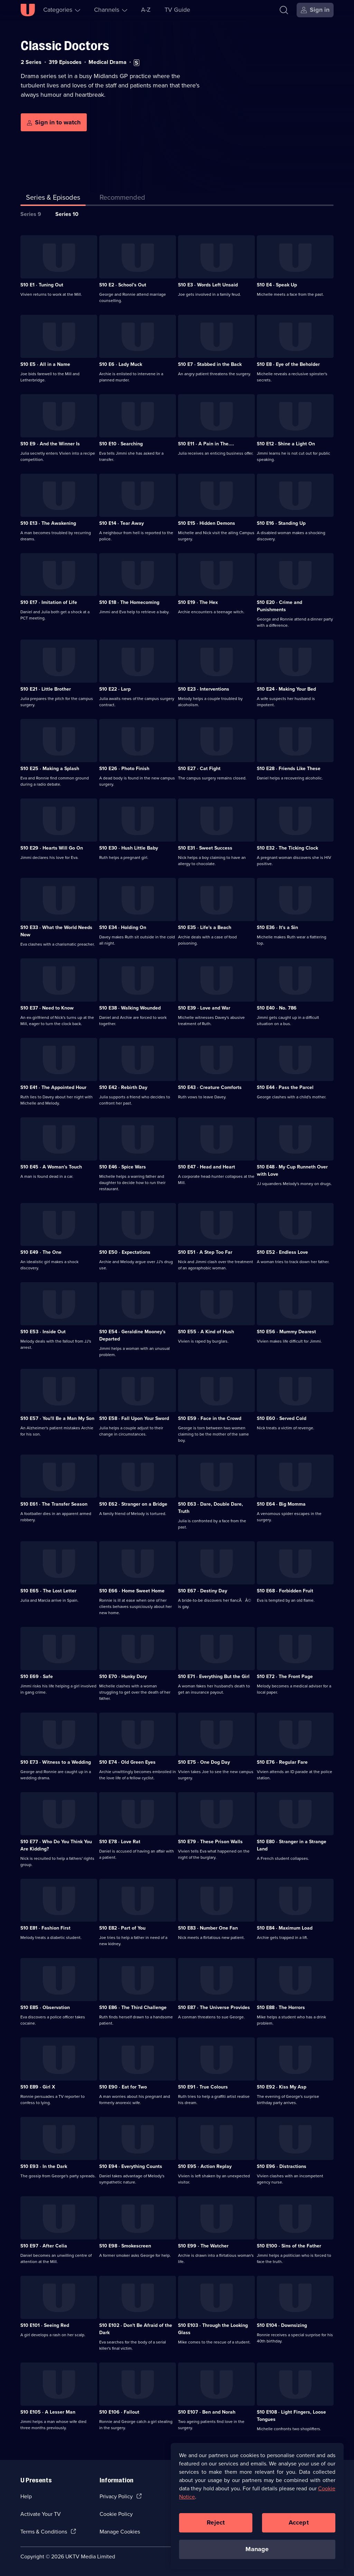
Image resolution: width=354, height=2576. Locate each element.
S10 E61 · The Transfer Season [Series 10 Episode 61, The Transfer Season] (53, 1504)
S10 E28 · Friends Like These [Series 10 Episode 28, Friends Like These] (288, 768)
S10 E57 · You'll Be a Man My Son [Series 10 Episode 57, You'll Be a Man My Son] (57, 1418)
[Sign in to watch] (54, 122)
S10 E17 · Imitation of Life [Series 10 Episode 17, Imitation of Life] (48, 602)
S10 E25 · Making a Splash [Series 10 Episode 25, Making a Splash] (49, 768)
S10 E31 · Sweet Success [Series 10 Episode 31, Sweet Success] (205, 848)
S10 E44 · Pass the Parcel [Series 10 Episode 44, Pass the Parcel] (285, 1087)
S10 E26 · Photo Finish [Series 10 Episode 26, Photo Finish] (124, 768)
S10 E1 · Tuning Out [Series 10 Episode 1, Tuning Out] (41, 284)
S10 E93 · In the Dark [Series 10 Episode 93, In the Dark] (43, 2166)
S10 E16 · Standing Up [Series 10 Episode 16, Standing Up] (281, 523)
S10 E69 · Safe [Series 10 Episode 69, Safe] (36, 1676)
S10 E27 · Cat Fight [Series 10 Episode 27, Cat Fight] (199, 768)
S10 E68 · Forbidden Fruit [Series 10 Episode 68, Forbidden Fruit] (285, 1590)
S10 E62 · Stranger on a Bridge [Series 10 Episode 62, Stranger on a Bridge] (133, 1504)
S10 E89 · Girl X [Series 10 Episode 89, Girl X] (37, 2087)
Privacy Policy (116, 2496)
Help (26, 2496)
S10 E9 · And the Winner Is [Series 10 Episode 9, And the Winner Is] (50, 443)
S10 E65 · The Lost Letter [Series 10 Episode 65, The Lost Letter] (48, 1590)
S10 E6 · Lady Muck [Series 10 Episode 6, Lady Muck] (120, 364)
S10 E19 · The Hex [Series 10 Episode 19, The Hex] (198, 602)
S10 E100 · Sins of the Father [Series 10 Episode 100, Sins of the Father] (289, 2246)
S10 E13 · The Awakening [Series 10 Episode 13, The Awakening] (48, 523)
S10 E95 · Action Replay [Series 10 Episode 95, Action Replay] (205, 2166)
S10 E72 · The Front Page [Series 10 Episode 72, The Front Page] (285, 1676)
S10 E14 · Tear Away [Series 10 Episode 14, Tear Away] (121, 523)
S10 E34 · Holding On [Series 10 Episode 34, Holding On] (122, 927)
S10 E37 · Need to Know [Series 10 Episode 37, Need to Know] (47, 1008)
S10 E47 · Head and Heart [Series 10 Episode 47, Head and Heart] (206, 1167)
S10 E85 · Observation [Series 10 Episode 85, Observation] (45, 2007)
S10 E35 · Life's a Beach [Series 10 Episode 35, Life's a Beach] (204, 927)
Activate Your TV (40, 2514)
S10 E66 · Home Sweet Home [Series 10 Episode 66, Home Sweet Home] (132, 1590)
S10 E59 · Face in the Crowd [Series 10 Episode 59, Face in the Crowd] (209, 1418)
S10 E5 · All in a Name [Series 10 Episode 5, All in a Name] (45, 364)
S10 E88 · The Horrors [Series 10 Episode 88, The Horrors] (281, 2007)
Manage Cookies (120, 2532)
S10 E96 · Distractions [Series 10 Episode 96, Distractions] (281, 2166)
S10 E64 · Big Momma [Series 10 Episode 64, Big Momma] (281, 1504)
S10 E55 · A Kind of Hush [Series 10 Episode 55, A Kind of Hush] (206, 1331)
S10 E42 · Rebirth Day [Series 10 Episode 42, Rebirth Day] (123, 1087)
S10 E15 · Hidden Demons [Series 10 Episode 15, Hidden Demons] (206, 523)
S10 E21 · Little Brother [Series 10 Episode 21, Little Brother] (45, 689)
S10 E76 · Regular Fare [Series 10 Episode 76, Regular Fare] (282, 1762)
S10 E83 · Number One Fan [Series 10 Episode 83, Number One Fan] (208, 1928)
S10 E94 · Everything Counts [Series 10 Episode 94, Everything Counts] (130, 2166)
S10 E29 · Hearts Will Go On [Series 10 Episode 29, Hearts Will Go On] (51, 848)
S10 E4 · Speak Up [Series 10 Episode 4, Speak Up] (277, 284)
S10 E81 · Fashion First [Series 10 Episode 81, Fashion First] (45, 1928)
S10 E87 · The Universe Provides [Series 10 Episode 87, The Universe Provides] (214, 2007)
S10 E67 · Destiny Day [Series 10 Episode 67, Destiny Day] (202, 1590)
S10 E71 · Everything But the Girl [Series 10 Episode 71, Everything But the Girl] (214, 1676)
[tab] (122, 199)
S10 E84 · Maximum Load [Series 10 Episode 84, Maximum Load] (285, 1928)
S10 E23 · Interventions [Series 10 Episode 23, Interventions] (203, 689)
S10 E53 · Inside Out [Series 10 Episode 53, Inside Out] (43, 1331)
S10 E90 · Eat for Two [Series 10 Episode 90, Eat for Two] (123, 2087)
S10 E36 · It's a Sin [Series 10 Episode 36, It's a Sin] (277, 927)
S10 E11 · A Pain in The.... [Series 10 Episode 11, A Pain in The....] (206, 443)
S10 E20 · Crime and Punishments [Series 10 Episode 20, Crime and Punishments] (279, 606)
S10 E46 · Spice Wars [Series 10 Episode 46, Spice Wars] (122, 1167)
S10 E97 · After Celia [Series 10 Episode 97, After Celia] (43, 2246)
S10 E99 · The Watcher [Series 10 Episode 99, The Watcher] (203, 2246)
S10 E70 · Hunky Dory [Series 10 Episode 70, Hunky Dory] (123, 1676)
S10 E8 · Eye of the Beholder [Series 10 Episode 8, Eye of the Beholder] (288, 364)
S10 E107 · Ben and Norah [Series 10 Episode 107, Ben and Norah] (206, 2412)
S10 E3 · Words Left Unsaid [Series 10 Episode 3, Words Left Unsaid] (208, 284)
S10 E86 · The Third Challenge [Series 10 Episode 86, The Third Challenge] (133, 2007)
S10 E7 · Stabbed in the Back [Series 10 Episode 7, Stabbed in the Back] (210, 364)
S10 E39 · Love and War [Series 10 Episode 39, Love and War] (204, 1008)
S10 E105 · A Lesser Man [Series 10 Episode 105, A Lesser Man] (47, 2412)
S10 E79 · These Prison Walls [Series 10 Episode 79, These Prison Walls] (210, 1841)
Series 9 (30, 214)
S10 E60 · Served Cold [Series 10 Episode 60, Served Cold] (281, 1418)
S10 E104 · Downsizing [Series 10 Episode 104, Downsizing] (282, 2325)
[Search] (284, 10)
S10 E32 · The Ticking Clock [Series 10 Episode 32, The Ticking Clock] (287, 848)
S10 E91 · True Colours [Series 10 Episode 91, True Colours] (203, 2087)
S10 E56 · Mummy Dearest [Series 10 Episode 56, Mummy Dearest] (286, 1331)
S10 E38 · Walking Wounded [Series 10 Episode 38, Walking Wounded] (130, 1008)
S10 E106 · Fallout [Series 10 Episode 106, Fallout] (119, 2412)
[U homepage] (27, 10)
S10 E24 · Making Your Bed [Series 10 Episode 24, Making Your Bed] (286, 689)
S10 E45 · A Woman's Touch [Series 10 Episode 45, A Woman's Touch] (51, 1167)
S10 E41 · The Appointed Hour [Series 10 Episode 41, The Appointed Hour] (53, 1087)
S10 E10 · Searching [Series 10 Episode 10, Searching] (121, 443)
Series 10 (66, 214)
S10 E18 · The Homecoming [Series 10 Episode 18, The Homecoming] (129, 602)
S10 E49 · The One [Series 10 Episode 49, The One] (41, 1252)
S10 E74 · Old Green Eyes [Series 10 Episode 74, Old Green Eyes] (127, 1762)
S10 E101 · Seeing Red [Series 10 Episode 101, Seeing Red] (44, 2325)
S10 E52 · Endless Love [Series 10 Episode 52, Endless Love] (282, 1252)
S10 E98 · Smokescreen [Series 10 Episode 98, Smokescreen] (125, 2246)
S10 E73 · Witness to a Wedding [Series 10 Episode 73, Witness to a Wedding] (55, 1762)
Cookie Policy (116, 2514)
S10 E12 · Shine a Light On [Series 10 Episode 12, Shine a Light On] (286, 443)
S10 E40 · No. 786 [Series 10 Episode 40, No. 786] (277, 1008)
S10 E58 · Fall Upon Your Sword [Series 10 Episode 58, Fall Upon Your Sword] (134, 1418)
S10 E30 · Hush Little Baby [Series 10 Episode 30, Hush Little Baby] (128, 848)
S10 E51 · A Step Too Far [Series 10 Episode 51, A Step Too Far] (205, 1252)
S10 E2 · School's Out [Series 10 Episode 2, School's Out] (122, 284)
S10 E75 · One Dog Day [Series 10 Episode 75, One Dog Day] (204, 1762)
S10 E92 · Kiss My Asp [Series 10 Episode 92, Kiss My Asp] (281, 2087)
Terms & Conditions (43, 2532)
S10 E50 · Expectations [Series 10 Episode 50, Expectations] (124, 1252)
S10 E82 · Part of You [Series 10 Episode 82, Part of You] (122, 1928)
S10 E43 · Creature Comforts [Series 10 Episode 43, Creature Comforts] (210, 1087)
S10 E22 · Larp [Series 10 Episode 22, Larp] (115, 689)
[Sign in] (315, 10)
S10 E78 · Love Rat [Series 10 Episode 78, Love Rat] (119, 1841)
